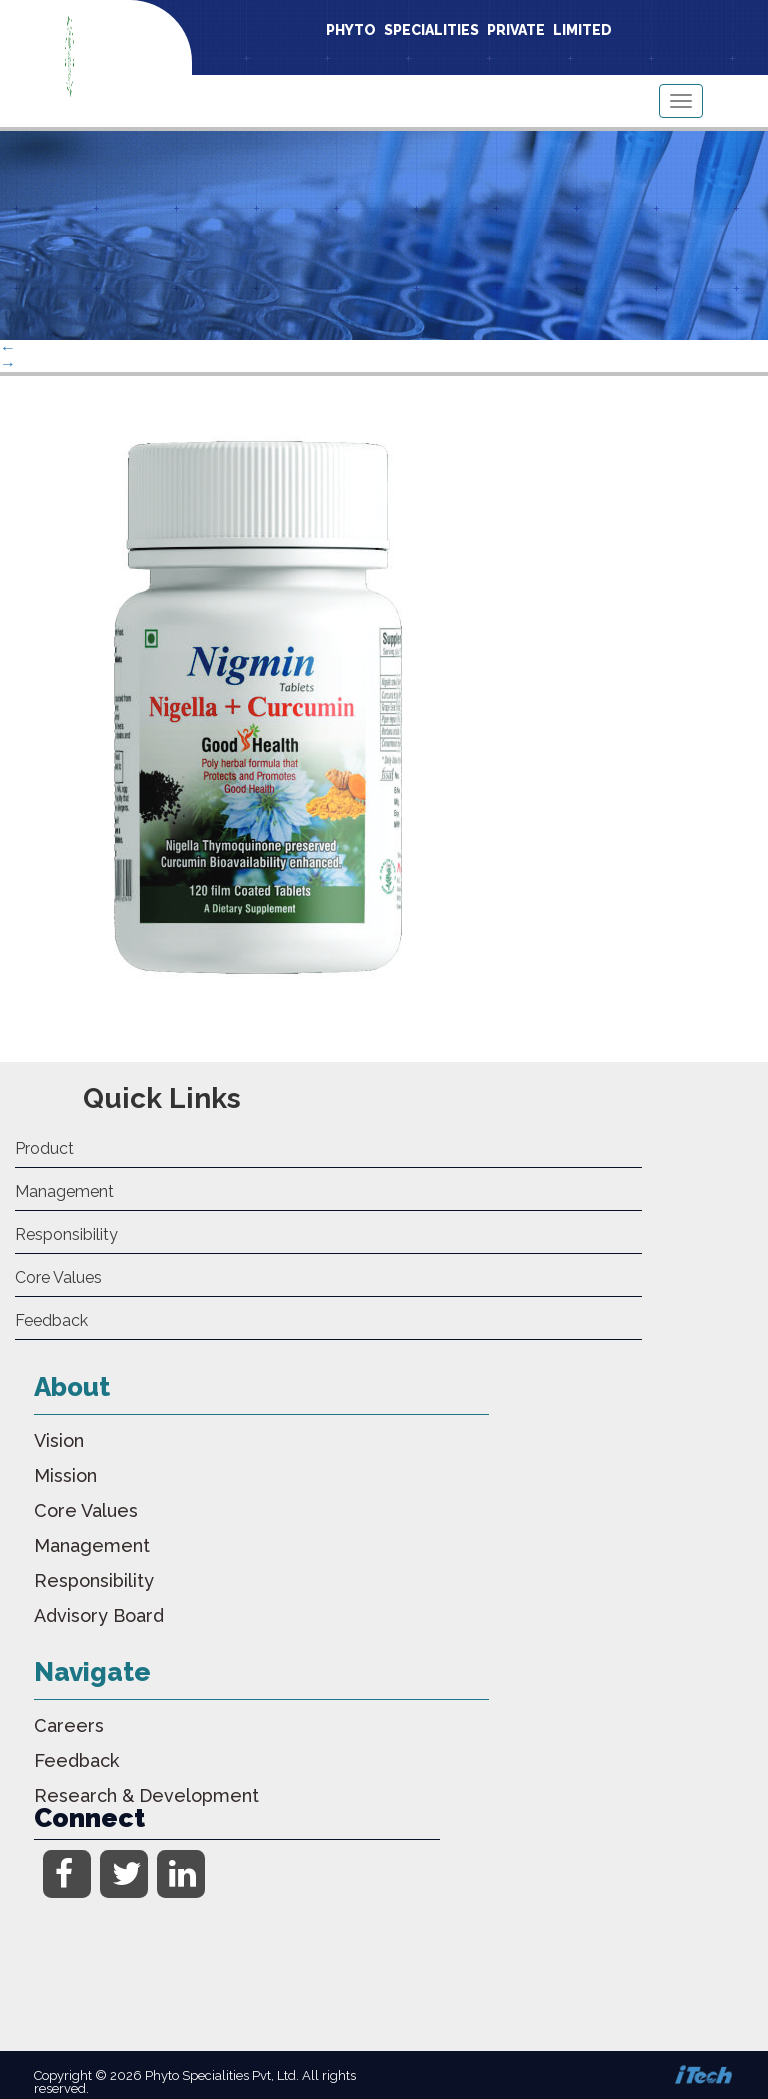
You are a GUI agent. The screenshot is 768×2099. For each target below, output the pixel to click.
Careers (69, 1725)
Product (44, 1148)
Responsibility (66, 1234)
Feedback (51, 1320)
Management (64, 1191)
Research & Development (146, 1795)
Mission (65, 1475)
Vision (59, 1440)
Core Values (58, 1277)
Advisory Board (99, 1615)
